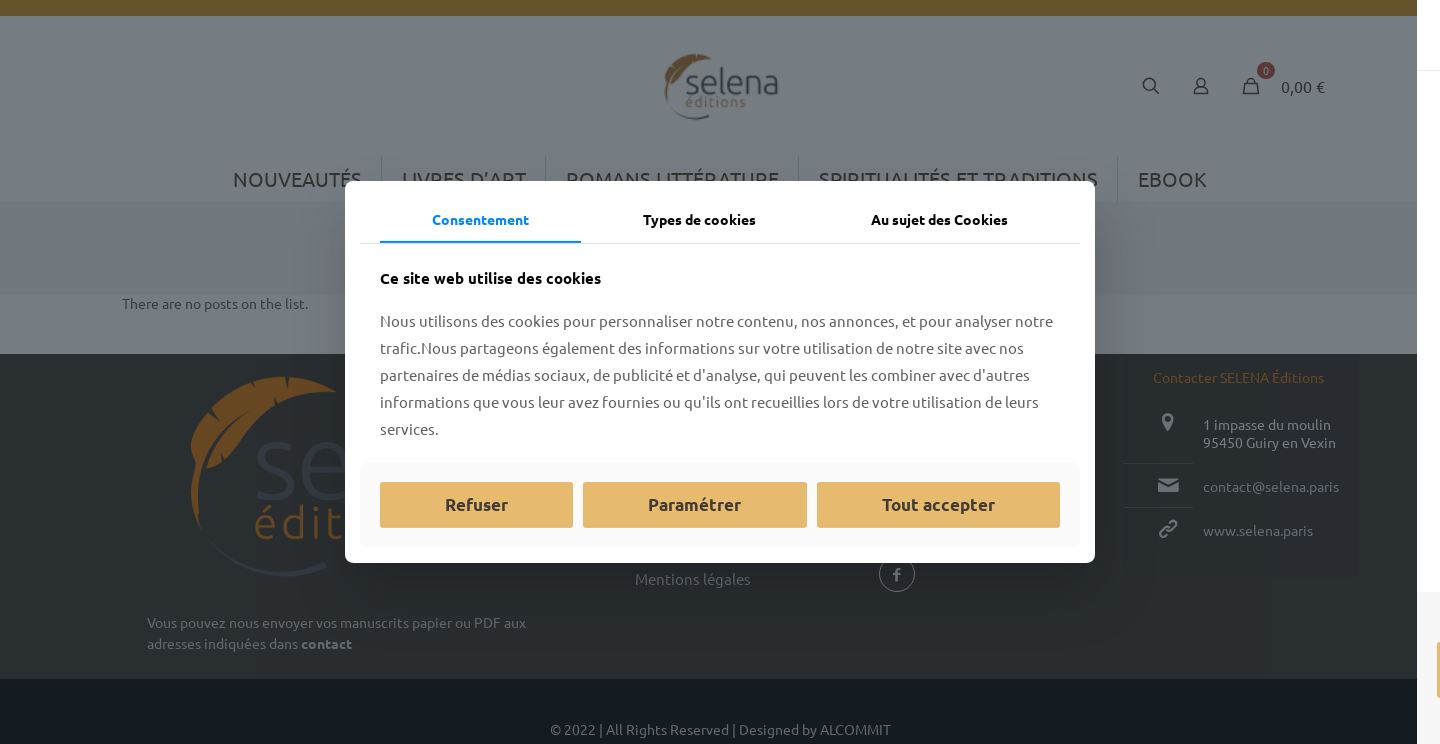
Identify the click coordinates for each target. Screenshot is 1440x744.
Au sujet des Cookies (939, 219)
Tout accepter (938, 504)
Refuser (476, 504)
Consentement (480, 219)
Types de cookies (699, 219)
